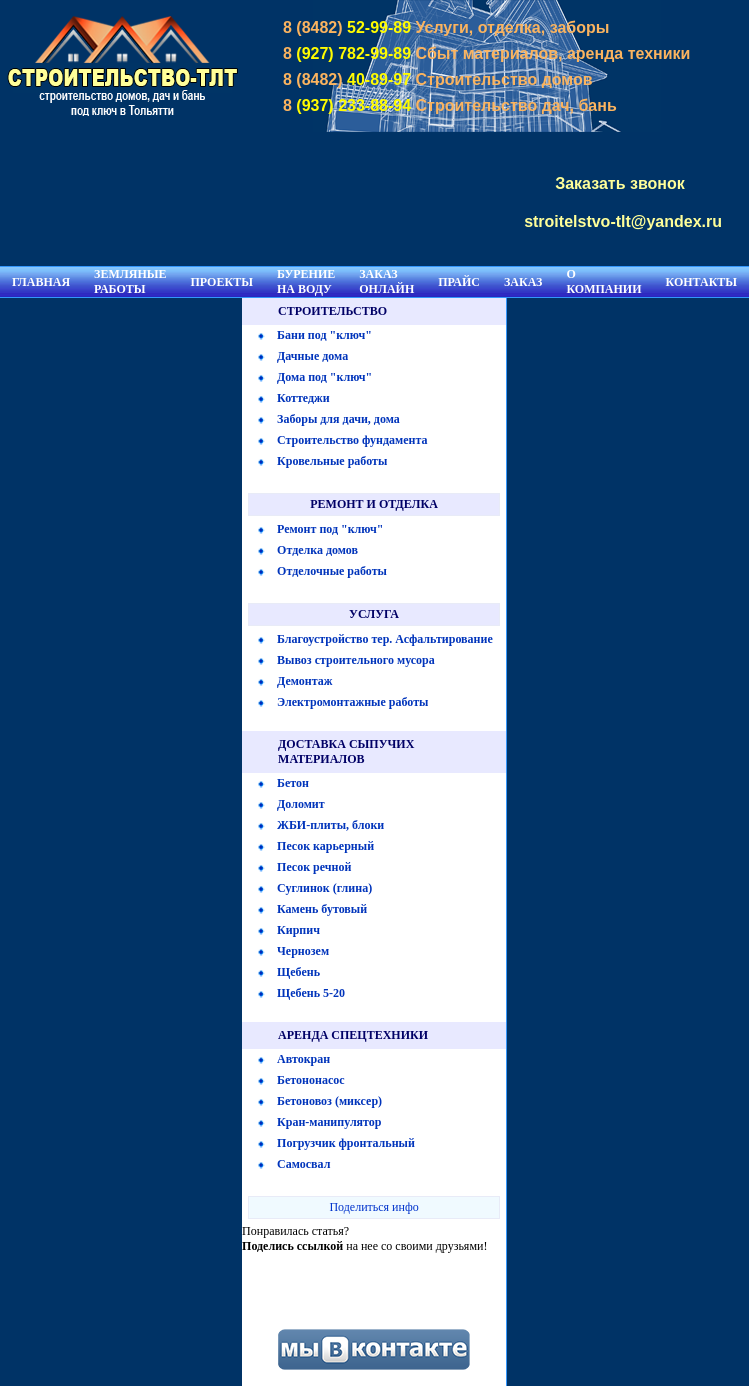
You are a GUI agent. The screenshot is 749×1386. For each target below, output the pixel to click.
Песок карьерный (325, 846)
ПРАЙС (459, 282)
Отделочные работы (332, 571)
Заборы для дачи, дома (338, 419)
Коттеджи (303, 398)
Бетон (293, 783)
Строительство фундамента (352, 440)
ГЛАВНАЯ (41, 282)
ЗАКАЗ (523, 282)
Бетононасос (310, 1080)
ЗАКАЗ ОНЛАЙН (386, 281)
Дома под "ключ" (324, 377)
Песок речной (314, 867)
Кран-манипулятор (329, 1122)
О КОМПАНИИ (603, 281)
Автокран (303, 1059)
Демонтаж (304, 681)
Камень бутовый (322, 909)
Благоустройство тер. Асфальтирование (385, 639)
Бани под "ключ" (324, 335)
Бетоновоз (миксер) (329, 1101)
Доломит (301, 804)
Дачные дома (312, 356)
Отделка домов (317, 550)
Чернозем (303, 951)
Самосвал (303, 1164)
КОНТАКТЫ (702, 282)
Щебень (298, 972)
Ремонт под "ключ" (330, 529)
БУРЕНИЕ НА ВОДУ (306, 281)
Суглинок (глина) (324, 888)
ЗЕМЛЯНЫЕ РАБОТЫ (130, 281)
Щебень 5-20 (311, 993)
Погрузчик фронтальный (346, 1143)
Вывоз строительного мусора (356, 660)
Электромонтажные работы (352, 702)
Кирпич (298, 930)
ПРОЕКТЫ (222, 282)
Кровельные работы (332, 461)
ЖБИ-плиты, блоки (330, 825)
